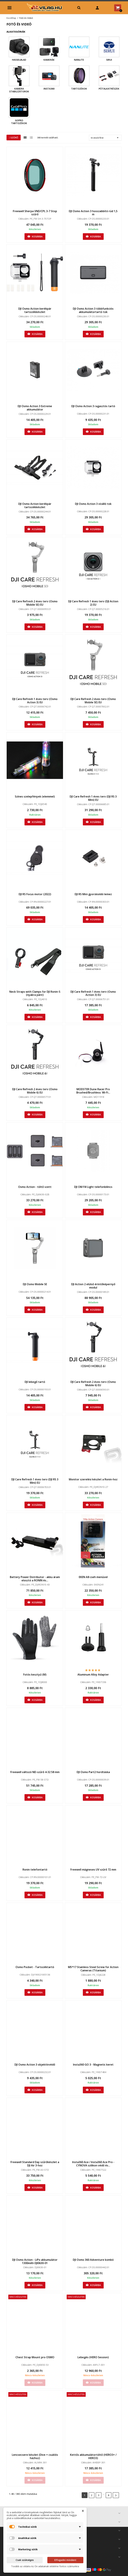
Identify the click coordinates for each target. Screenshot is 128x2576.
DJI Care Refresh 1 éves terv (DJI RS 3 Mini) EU (93, 798)
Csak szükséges (25, 2560)
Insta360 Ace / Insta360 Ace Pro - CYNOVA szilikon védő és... (93, 2163)
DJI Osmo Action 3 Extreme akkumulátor (35, 407)
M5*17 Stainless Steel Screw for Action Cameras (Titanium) (93, 1968)
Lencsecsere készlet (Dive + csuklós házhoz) (35, 2456)
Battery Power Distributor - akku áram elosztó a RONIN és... (35, 1578)
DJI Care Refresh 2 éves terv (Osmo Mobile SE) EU (35, 602)
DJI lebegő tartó (35, 1382)
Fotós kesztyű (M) (34, 1674)
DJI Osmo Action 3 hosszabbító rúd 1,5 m (93, 212)
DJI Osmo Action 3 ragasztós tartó (93, 406)
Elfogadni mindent (65, 2560)
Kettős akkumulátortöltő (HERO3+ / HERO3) (93, 2456)
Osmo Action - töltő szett (35, 1187)
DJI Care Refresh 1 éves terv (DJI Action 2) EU (93, 602)
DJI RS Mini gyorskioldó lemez (93, 894)
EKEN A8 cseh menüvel (93, 1577)
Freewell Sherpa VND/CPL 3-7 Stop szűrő (35, 212)
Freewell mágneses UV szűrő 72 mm (93, 1869)
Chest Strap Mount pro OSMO (35, 2357)
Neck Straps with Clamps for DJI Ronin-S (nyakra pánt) (34, 993)
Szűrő (13, 137)
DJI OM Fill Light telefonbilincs (93, 1187)
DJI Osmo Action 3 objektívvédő (34, 2064)
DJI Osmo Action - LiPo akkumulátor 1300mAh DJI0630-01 (35, 2261)
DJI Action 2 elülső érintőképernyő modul (93, 1285)
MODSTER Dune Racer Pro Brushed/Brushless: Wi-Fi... (93, 1090)
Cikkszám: (23, 218)
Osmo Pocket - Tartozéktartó (35, 1967)
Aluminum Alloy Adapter (93, 1674)
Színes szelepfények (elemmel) (35, 796)
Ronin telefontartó (34, 1869)
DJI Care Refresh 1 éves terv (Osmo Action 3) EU (35, 700)
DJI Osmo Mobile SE (35, 1284)
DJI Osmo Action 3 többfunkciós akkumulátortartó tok (93, 310)
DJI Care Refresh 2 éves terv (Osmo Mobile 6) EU (35, 1090)
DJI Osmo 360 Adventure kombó (93, 2260)
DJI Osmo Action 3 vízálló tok (93, 504)
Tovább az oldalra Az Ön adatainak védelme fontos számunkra (45, 2566)
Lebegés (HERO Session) (93, 2357)
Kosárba (34, 236)
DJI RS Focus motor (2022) (35, 894)
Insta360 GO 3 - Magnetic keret (93, 2064)
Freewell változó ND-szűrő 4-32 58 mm (35, 1772)
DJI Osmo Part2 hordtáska (93, 1772)
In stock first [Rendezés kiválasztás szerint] (105, 138)
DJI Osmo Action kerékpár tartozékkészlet (34, 310)
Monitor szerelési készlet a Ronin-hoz (93, 1479)
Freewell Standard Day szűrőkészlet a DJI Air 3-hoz (34, 2163)
